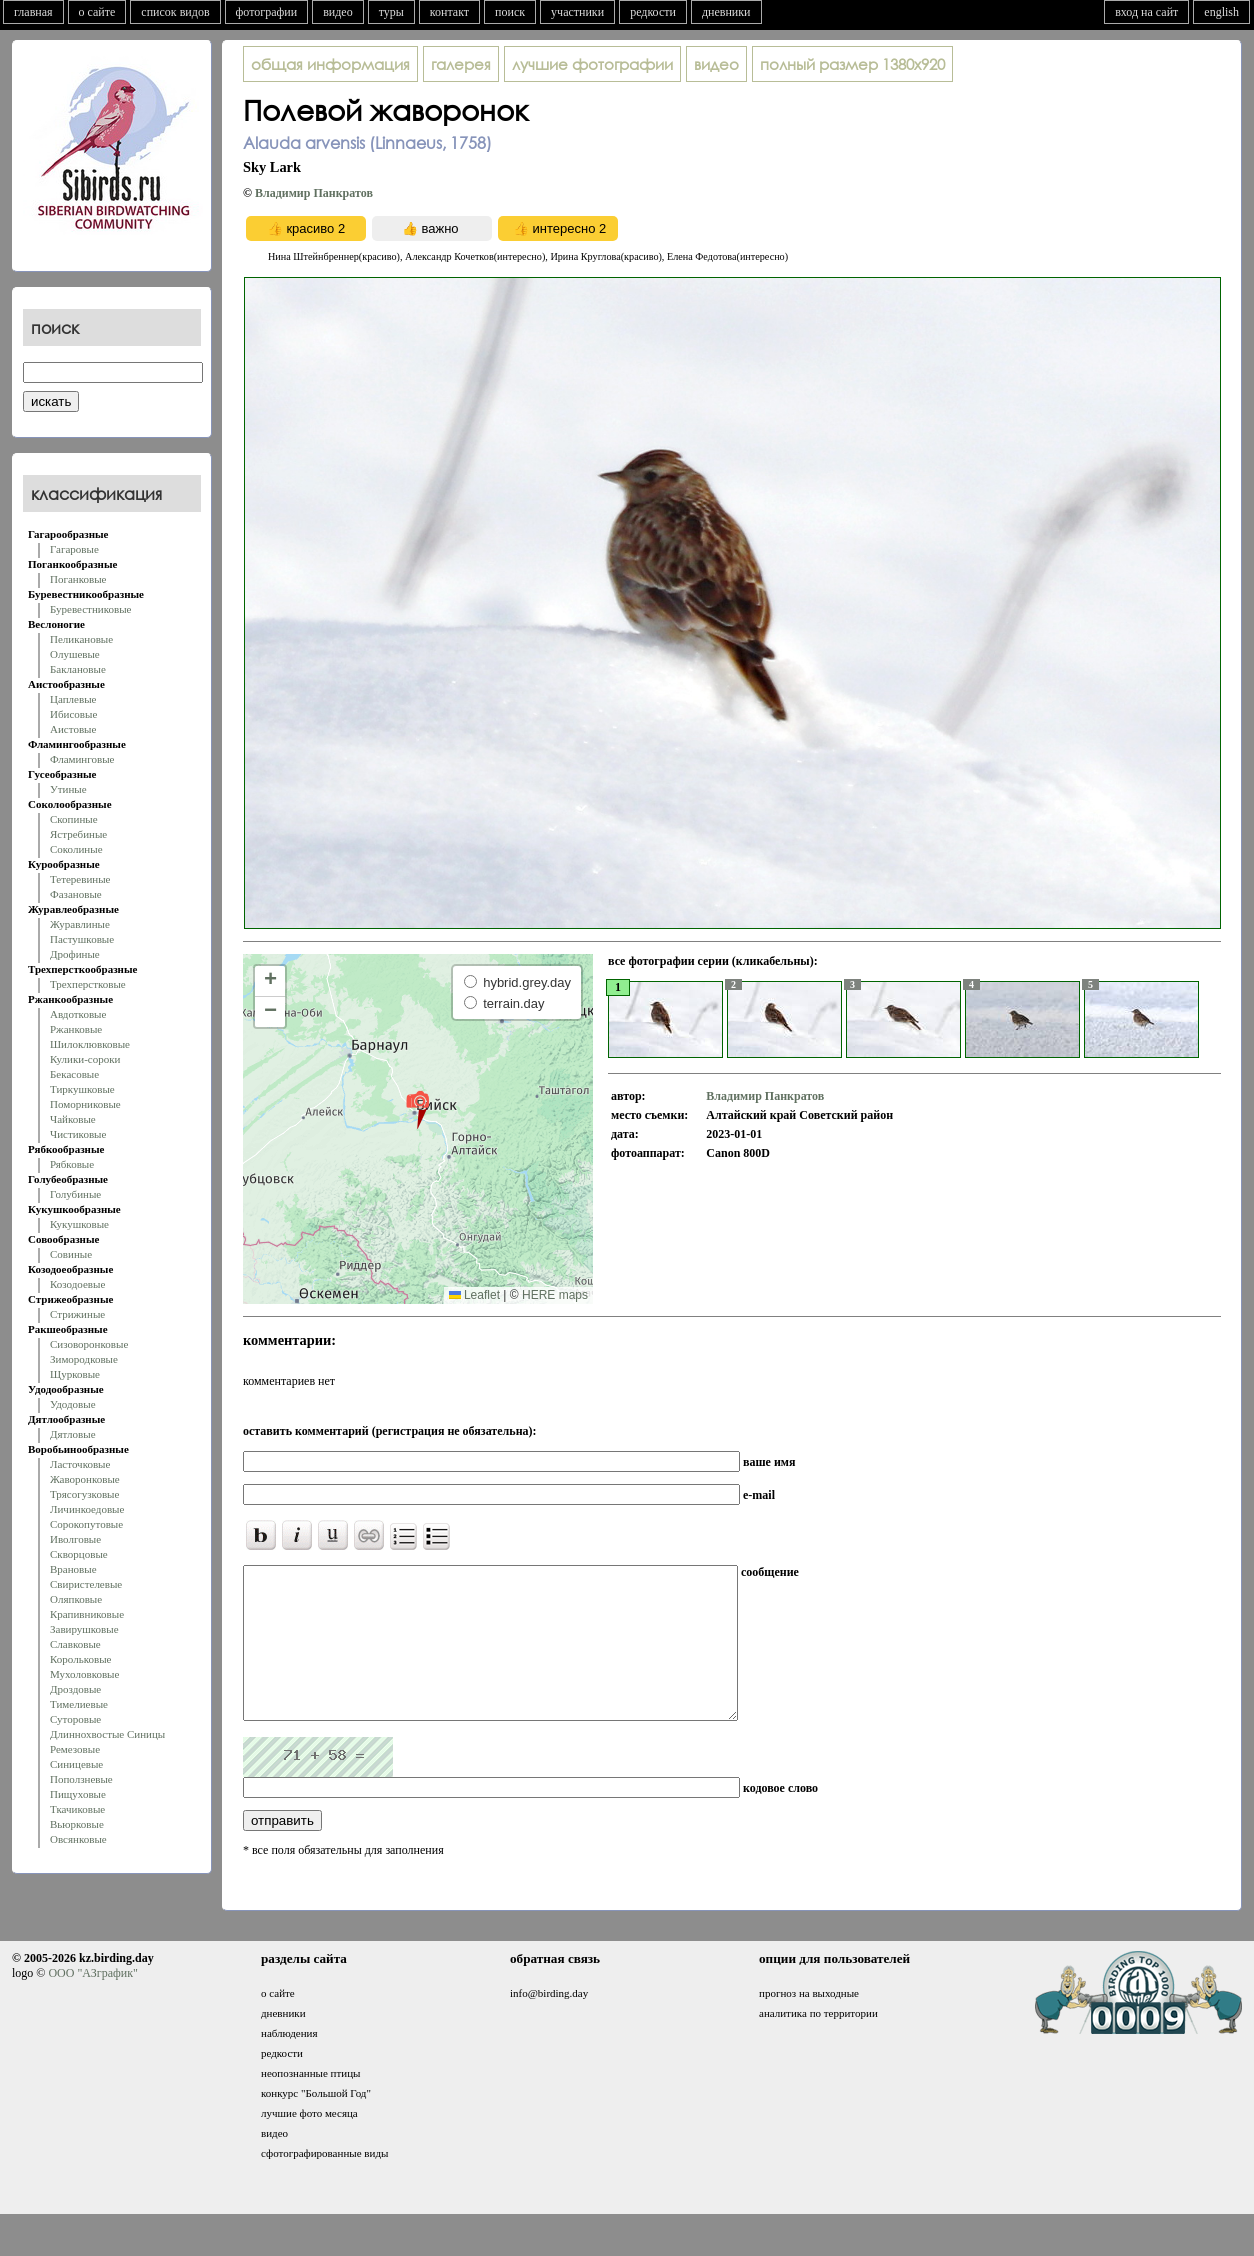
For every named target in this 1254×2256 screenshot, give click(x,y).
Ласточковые (80, 1464)
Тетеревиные (80, 879)
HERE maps (555, 1295)
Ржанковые (76, 1029)
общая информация (330, 64)
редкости (653, 12)
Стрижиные (77, 1314)
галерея (461, 64)
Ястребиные (78, 834)
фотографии (267, 12)
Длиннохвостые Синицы (107, 1734)
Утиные (68, 789)
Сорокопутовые (86, 1524)
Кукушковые (79, 1224)
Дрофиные (75, 954)
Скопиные (74, 819)
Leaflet (474, 1295)
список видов (175, 12)
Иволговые (75, 1539)
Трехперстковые (88, 984)
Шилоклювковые (90, 1044)
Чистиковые (78, 1134)
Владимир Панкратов (314, 193)
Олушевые (75, 654)
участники (577, 12)
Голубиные (75, 1194)
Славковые (75, 1644)
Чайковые (73, 1119)
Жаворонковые (85, 1479)
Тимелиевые (79, 1704)
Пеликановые (81, 639)
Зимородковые (84, 1359)
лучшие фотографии (592, 64)
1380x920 (852, 64)
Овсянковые (78, 1839)
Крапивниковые (87, 1614)
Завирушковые (84, 1629)
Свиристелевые (86, 1584)
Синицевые (76, 1764)
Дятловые (73, 1434)
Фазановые (76, 894)
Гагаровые (74, 549)
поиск (510, 12)
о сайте (97, 12)
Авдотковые (78, 1014)
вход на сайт (1146, 12)
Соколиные (76, 849)
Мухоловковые (84, 1674)
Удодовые (73, 1404)
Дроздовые (75, 1689)
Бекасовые (74, 1074)
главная (33, 12)
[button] (417, 1109)
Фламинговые (82, 759)
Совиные (71, 1254)
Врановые (73, 1569)
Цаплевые (73, 699)
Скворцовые (79, 1554)
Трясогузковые (84, 1494)
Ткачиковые (77, 1809)
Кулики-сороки (85, 1059)
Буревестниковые (90, 609)
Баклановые (78, 669)
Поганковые (78, 579)
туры (391, 12)
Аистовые (73, 729)
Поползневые (81, 1779)
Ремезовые (75, 1749)
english (1221, 12)
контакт (449, 12)
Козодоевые (77, 1284)
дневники (726, 12)
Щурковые (75, 1374)
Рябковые (72, 1164)
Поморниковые (85, 1104)
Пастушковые (82, 939)
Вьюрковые (77, 1824)
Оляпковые (76, 1599)
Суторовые (75, 1719)
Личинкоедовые (87, 1509)
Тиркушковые (82, 1089)
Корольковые (80, 1659)
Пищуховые (78, 1794)
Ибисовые (73, 714)
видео (338, 12)
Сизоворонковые (89, 1344)
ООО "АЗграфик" (92, 2003)
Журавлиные (80, 924)
